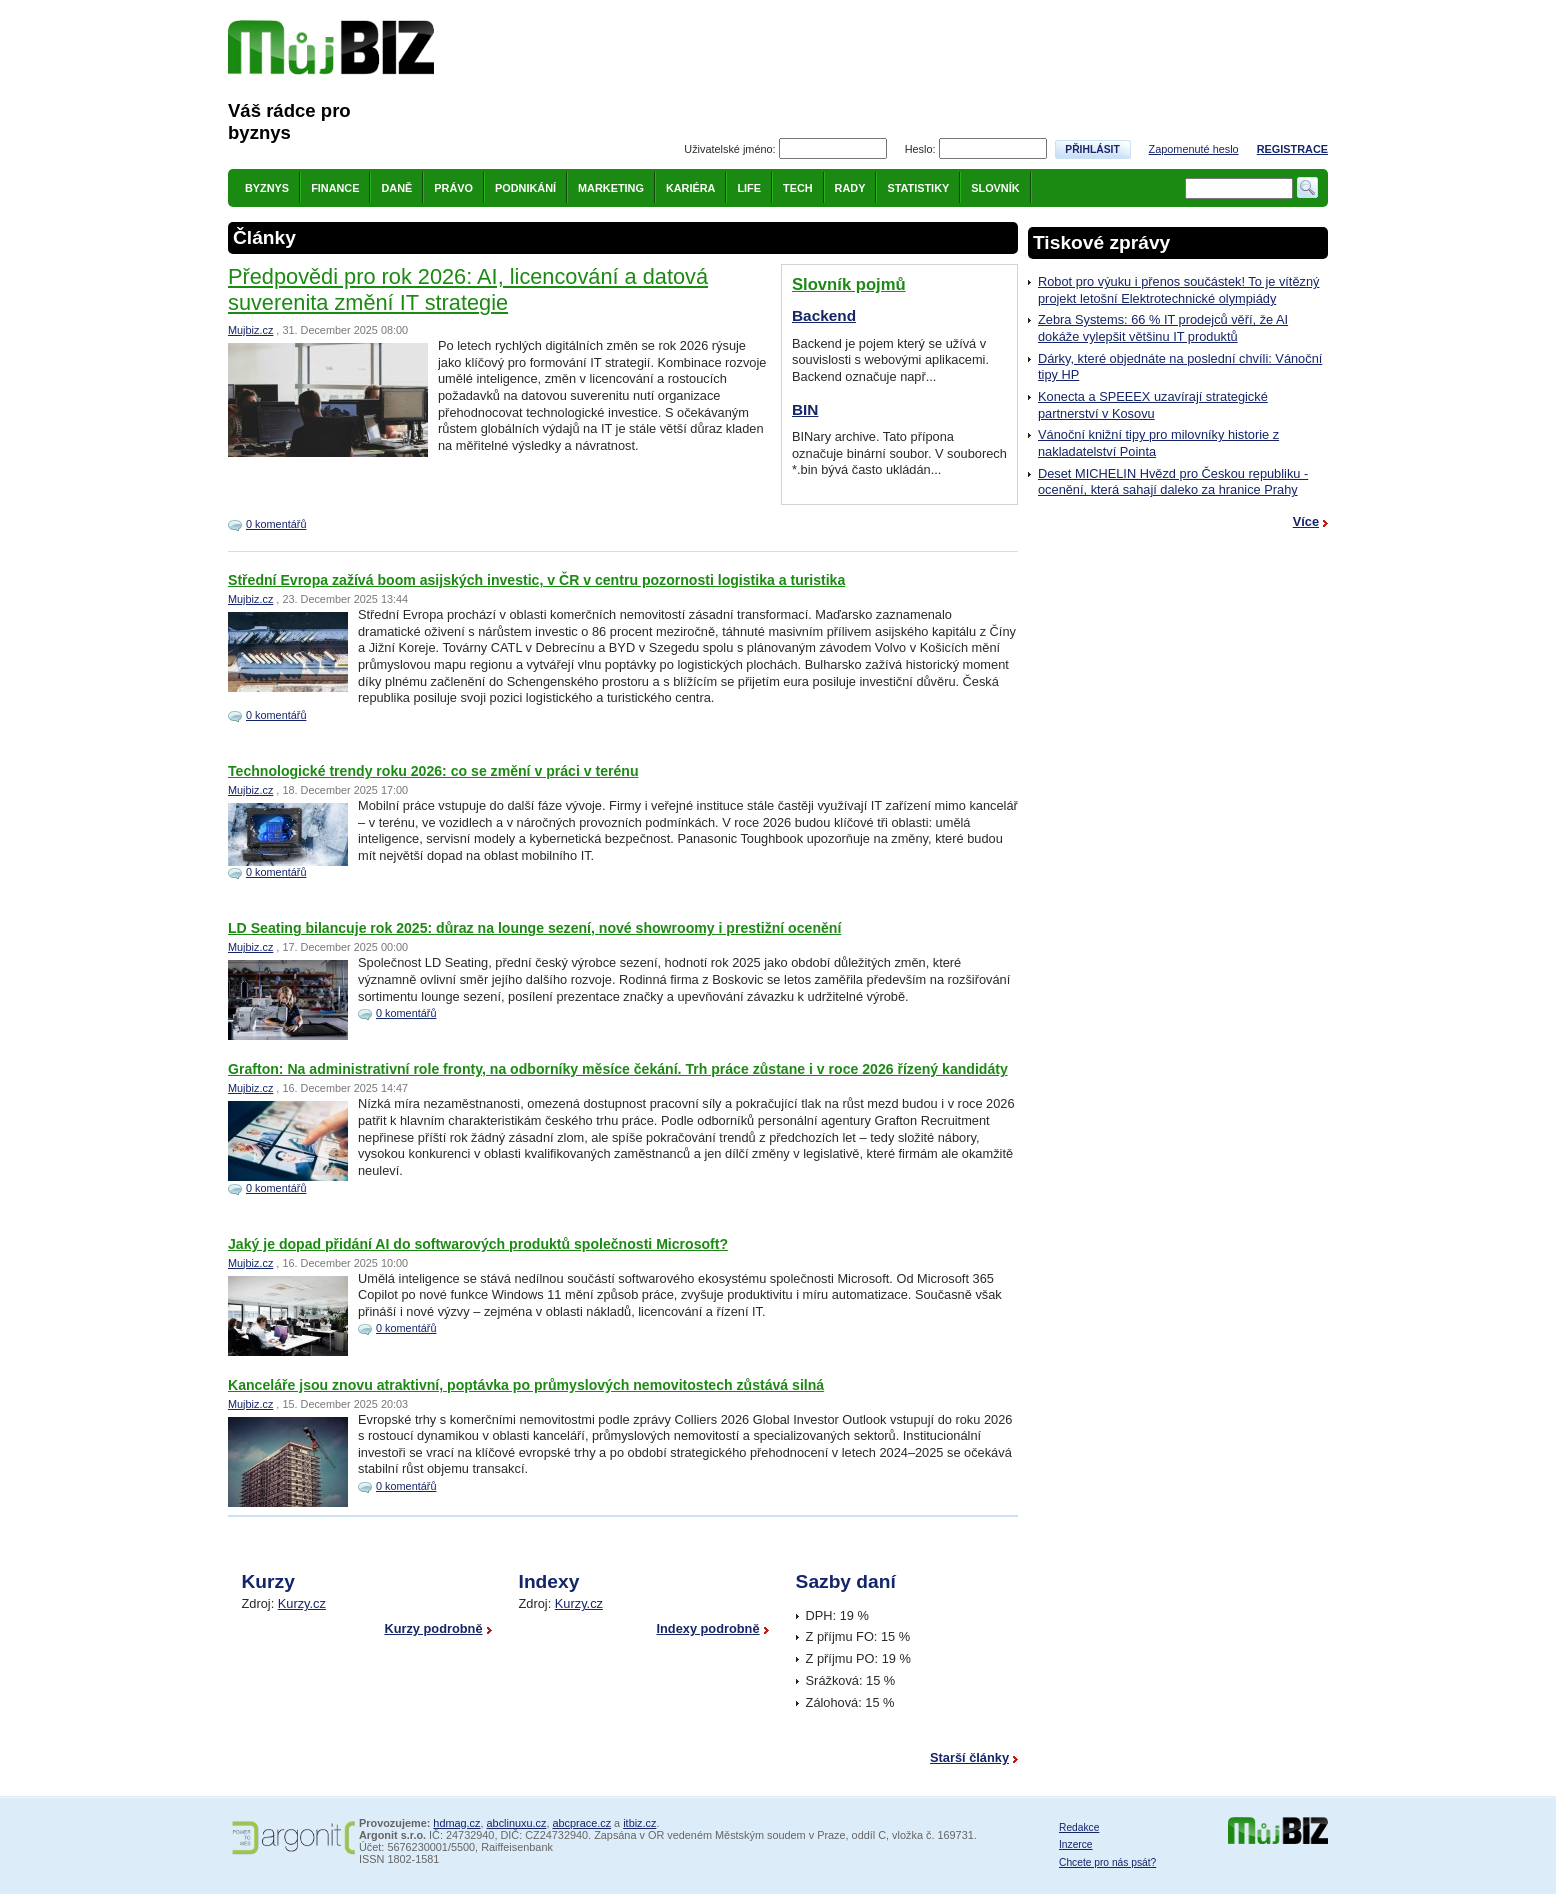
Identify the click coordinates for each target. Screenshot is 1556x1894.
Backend (824, 315)
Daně (396, 188)
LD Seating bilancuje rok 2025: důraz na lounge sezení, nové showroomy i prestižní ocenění (534, 928)
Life (749, 188)
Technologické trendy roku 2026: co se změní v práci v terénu (433, 771)
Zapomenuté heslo (1194, 149)
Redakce (1079, 1827)
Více (1306, 521)
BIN (805, 409)
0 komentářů (276, 524)
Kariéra (691, 188)
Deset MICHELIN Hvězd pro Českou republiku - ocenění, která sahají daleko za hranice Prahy (1173, 482)
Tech (798, 188)
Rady (850, 188)
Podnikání (525, 188)
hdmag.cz (456, 1823)
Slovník (995, 188)
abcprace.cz (581, 1823)
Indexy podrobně (707, 1628)
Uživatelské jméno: (729, 149)
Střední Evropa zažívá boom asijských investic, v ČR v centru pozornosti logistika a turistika (536, 580)
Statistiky (918, 188)
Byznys (267, 188)
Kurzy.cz (302, 1603)
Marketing (611, 188)
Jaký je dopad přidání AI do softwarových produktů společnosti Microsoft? (478, 1244)
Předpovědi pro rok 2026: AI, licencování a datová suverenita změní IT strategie (468, 289)
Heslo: (920, 149)
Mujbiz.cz (250, 330)
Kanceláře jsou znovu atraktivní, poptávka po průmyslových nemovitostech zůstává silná (526, 1385)
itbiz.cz (639, 1823)
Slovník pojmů (849, 284)
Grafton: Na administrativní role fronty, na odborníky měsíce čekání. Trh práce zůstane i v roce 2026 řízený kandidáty (618, 1069)
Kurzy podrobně (433, 1628)
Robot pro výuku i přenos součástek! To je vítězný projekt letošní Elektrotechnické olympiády (1178, 290)
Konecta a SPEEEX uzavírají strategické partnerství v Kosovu (1153, 405)
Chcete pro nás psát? (1107, 1862)
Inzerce (1076, 1844)
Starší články (969, 1757)
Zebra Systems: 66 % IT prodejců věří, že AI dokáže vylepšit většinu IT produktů (1163, 328)
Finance (335, 188)
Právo (453, 188)
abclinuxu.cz (517, 1823)
